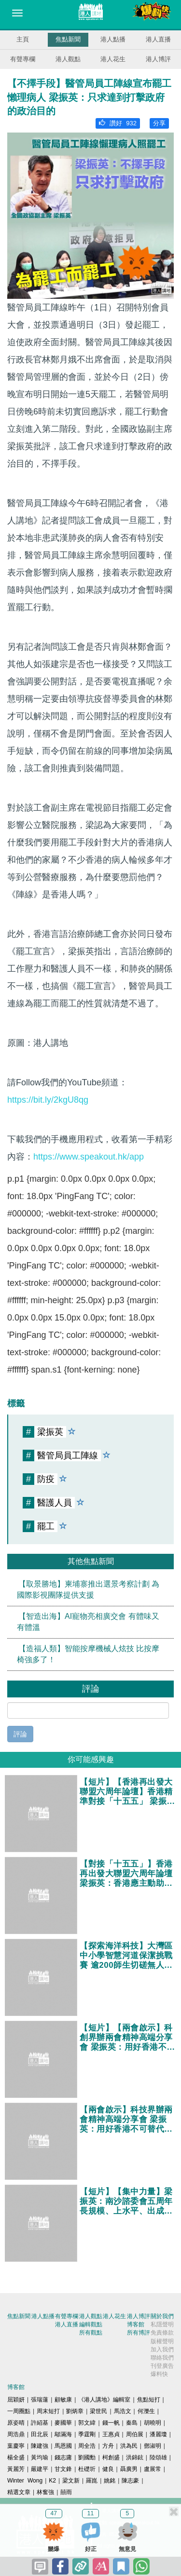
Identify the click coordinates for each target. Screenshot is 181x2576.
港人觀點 (68, 59)
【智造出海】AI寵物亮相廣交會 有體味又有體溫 (88, 1621)
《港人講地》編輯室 (104, 2399)
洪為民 (129, 2446)
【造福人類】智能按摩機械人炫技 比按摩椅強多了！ (88, 1654)
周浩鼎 (16, 2434)
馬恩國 (63, 2446)
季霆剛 (87, 2434)
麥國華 (63, 2422)
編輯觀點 (90, 2324)
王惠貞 (111, 2434)
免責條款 (162, 2332)
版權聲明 (162, 2341)
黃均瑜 (39, 2457)
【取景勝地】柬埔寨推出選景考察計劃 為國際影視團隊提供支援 (88, 1589)
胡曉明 (152, 2422)
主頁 (22, 39)
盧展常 (152, 2469)
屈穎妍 (16, 2399)
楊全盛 (16, 2457)
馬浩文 (122, 2411)
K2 (52, 2480)
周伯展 (134, 2434)
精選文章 (18, 2492)
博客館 (135, 2324)
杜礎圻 (87, 2469)
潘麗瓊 (158, 2434)
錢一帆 (111, 2422)
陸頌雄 (158, 2457)
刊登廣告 (162, 2365)
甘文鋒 (63, 2469)
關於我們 (162, 2316)
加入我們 (162, 2349)
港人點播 (112, 39)
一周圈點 (18, 2411)
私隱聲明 (162, 2324)
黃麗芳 (16, 2469)
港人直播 (158, 39)
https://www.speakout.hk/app (88, 1156)
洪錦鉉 (134, 2457)
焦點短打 (148, 2399)
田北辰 (39, 2434)
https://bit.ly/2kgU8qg (47, 1100)
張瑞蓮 (39, 2399)
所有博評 (138, 2332)
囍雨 (66, 2492)
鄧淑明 (152, 2446)
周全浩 (87, 2446)
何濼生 (146, 2411)
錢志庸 (63, 2457)
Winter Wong (24, 2480)
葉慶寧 (16, 2446)
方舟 (108, 2446)
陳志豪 (130, 2480)
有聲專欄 (22, 59)
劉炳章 (75, 2411)
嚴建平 (39, 2469)
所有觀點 (90, 2332)
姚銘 (109, 2480)
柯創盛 (111, 2457)
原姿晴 (16, 2422)
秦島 (132, 2422)
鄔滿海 (63, 2434)
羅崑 (91, 2480)
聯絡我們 (162, 2357)
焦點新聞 (68, 39)
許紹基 (39, 2422)
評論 (20, 1734)
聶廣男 (129, 2469)
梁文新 (71, 2480)
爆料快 (159, 2374)
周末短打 (48, 2411)
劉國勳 (87, 2457)
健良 (108, 2469)
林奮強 (45, 2492)
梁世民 (98, 2411)
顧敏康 (63, 2399)
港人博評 (158, 59)
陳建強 (39, 2446)
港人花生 (112, 59)
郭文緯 (87, 2422)
